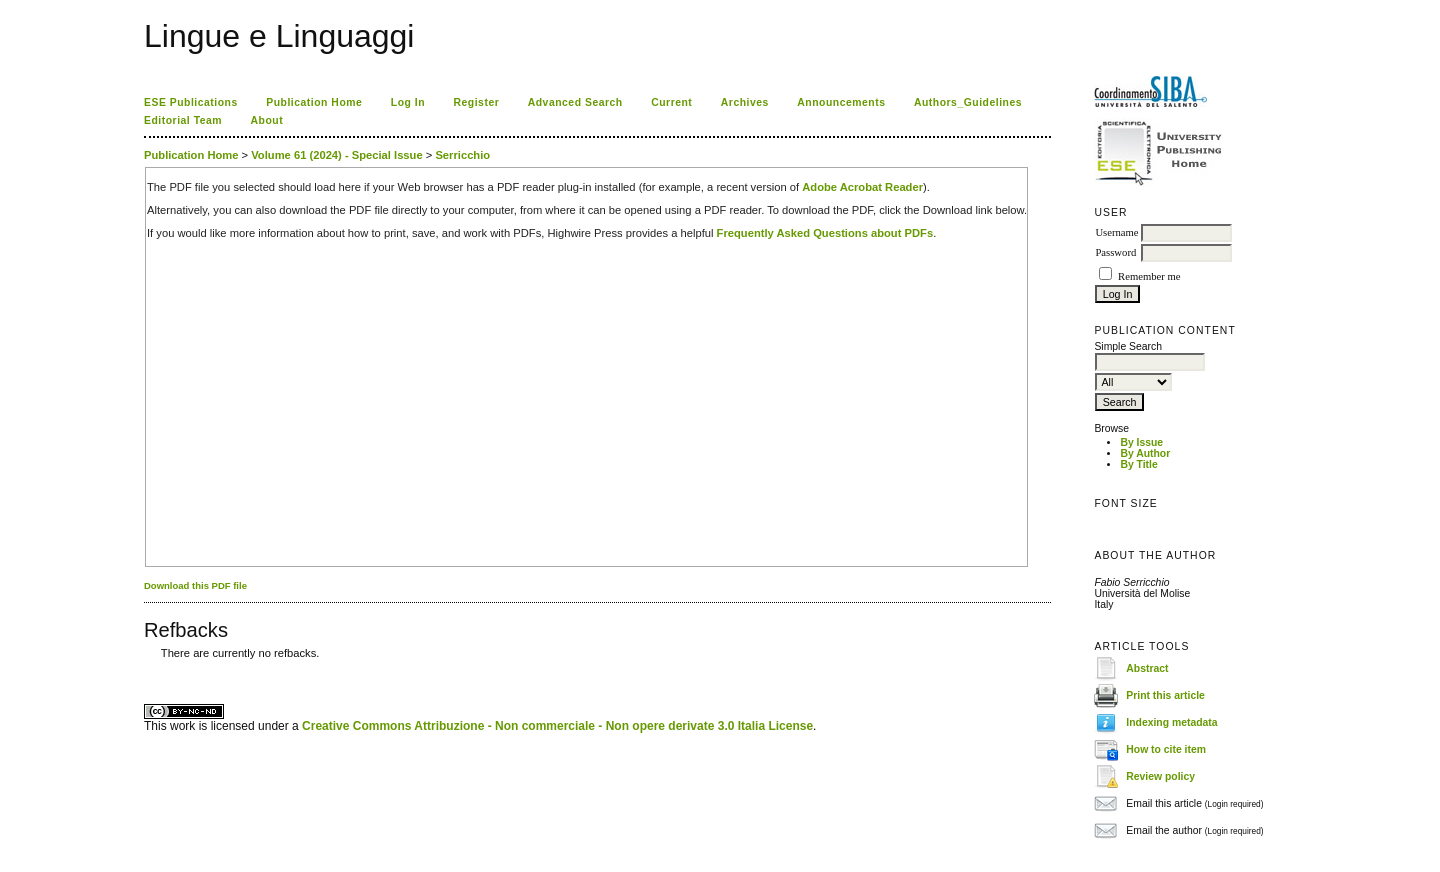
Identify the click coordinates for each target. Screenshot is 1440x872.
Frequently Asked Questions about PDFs (825, 233)
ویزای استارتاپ (149, 668)
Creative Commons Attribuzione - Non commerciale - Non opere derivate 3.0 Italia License (557, 726)
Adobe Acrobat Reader (862, 187)
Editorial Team (183, 120)
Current (671, 102)
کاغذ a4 (145, 668)
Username (1116, 232)
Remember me (1149, 276)
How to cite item (1166, 749)
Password (1115, 252)
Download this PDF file (195, 585)
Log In (408, 102)
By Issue (1141, 442)
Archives (745, 102)
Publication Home (314, 102)
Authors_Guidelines (968, 102)
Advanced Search (575, 102)
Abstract (1147, 668)
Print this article (1165, 695)
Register (477, 102)
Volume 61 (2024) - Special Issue (336, 155)
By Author (1145, 453)
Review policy (1160, 776)
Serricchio (462, 155)
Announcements (841, 102)
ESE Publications (191, 102)
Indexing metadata (1171, 722)
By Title (1138, 464)
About (267, 120)
